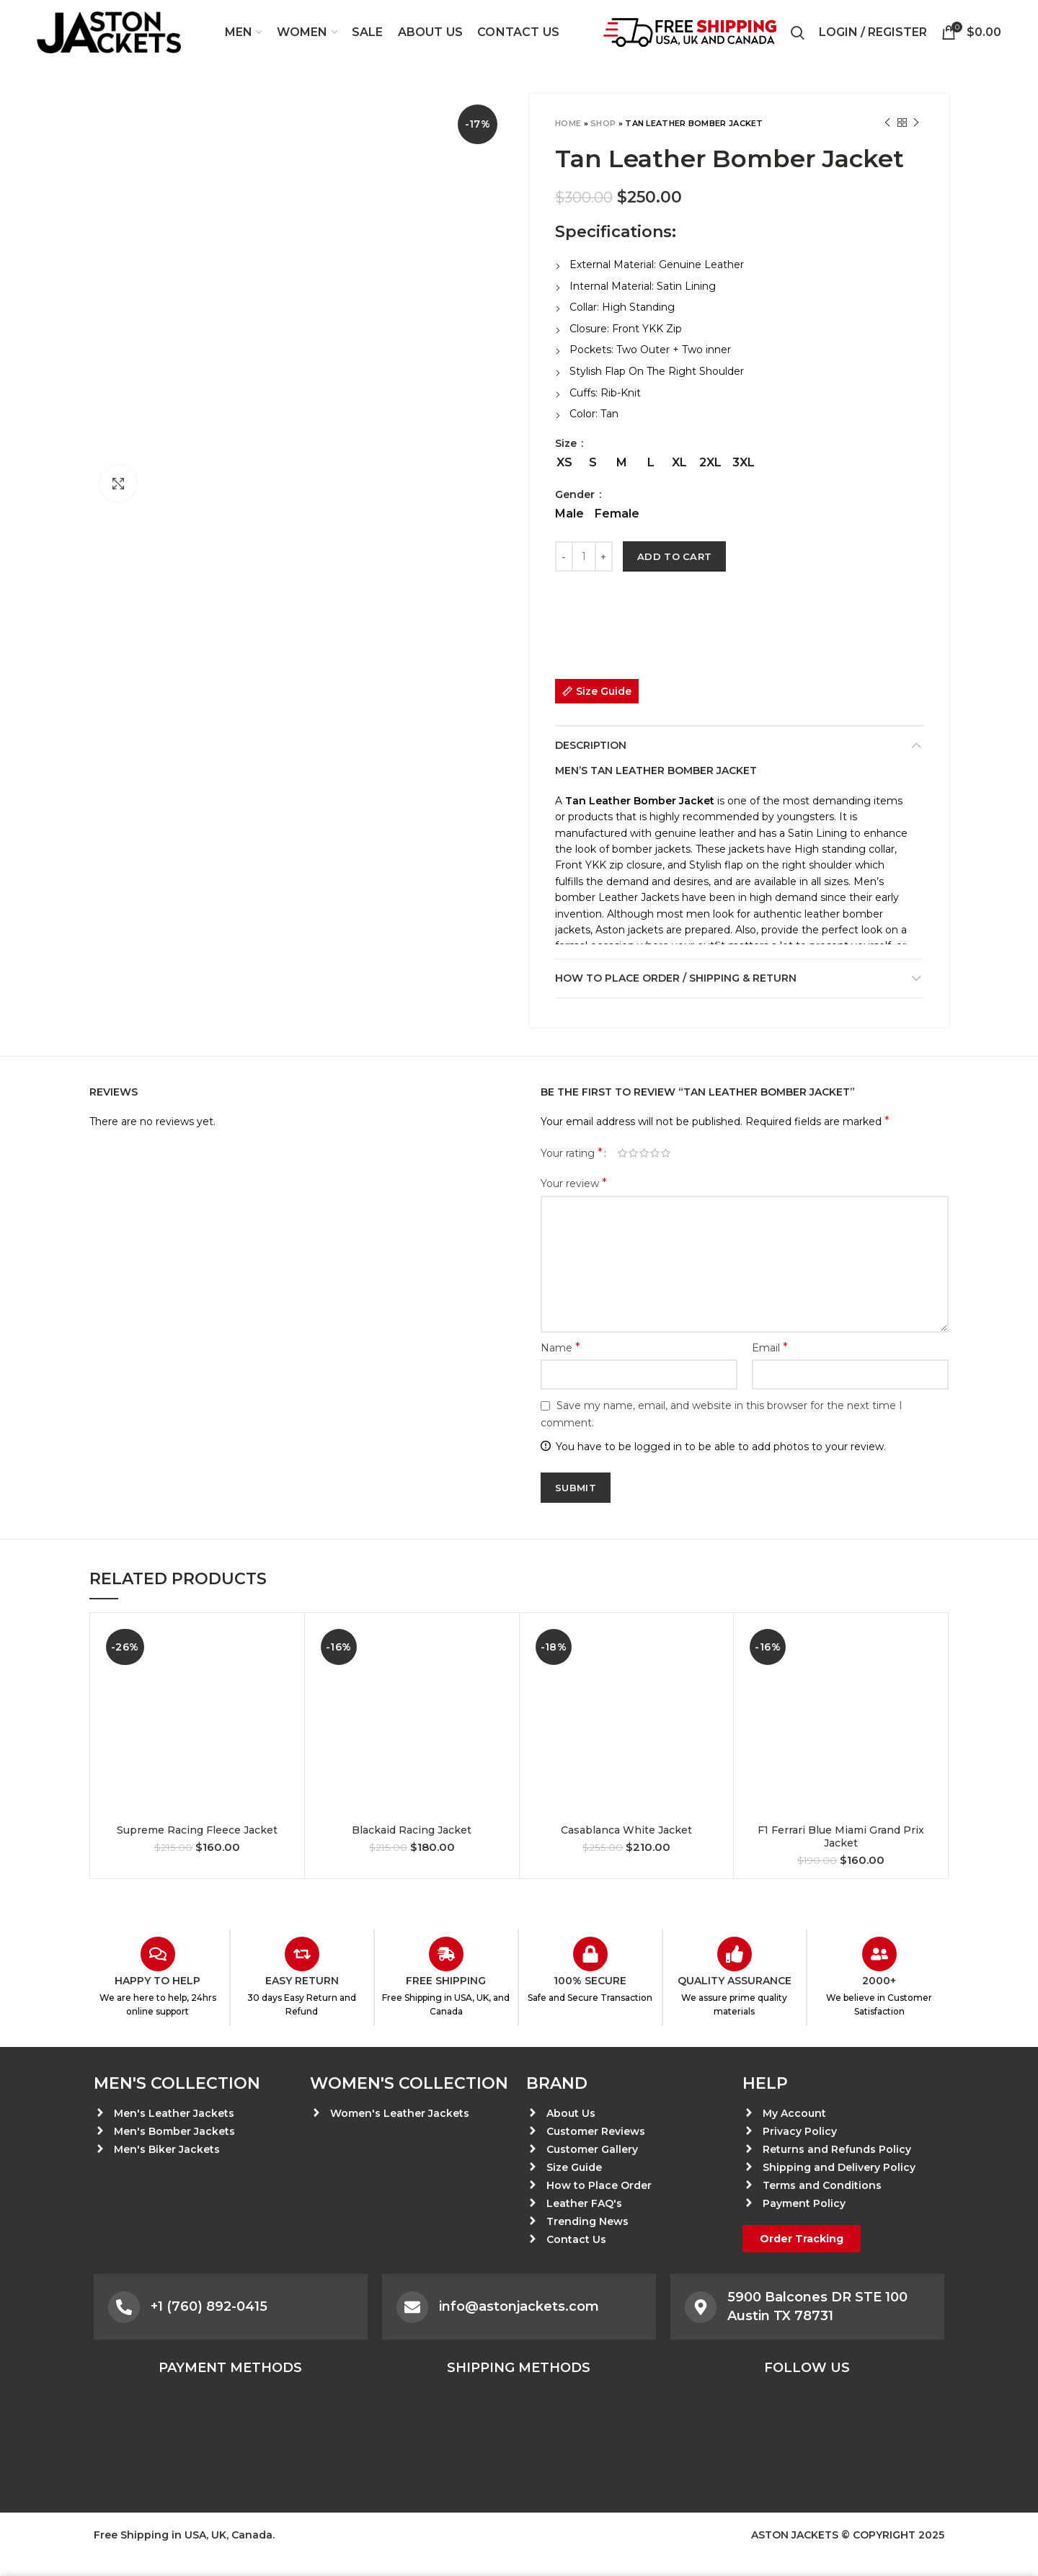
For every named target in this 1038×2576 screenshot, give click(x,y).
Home (568, 123)
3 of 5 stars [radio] (644, 1153)
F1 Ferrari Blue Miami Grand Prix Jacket (841, 1836)
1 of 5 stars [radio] (622, 1153)
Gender (576, 494)
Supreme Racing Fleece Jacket (197, 1830)
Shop (603, 123)
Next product (916, 122)
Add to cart (674, 556)
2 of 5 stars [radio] (633, 1153)
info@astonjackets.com (519, 2306)
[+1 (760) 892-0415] (124, 2307)
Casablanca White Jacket (626, 1830)
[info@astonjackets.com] (412, 2307)
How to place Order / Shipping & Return (676, 978)
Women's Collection (409, 2083)
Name (560, 1347)
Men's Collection (177, 2083)
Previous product (887, 122)
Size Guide (603, 691)
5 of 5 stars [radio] (665, 1153)
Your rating (572, 1153)
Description (590, 745)
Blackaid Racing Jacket (411, 1830)
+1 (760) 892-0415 (209, 2306)
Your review (574, 1183)
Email (770, 1347)
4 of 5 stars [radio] (654, 1153)
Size (567, 443)
